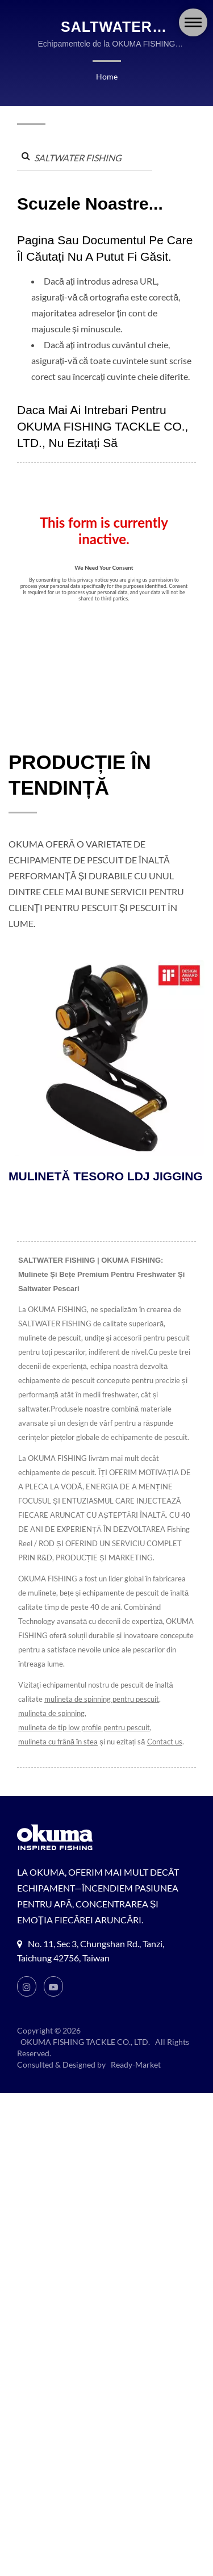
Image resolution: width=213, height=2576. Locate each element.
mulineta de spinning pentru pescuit (101, 1714)
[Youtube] (54, 2002)
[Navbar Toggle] (193, 22)
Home (106, 76)
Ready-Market (135, 2080)
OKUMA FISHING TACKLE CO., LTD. (84, 2058)
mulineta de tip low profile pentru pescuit (84, 1743)
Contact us (164, 1757)
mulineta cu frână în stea (57, 1757)
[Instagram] (26, 2002)
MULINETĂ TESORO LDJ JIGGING (106, 1192)
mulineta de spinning (51, 1729)
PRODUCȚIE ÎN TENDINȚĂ (80, 791)
